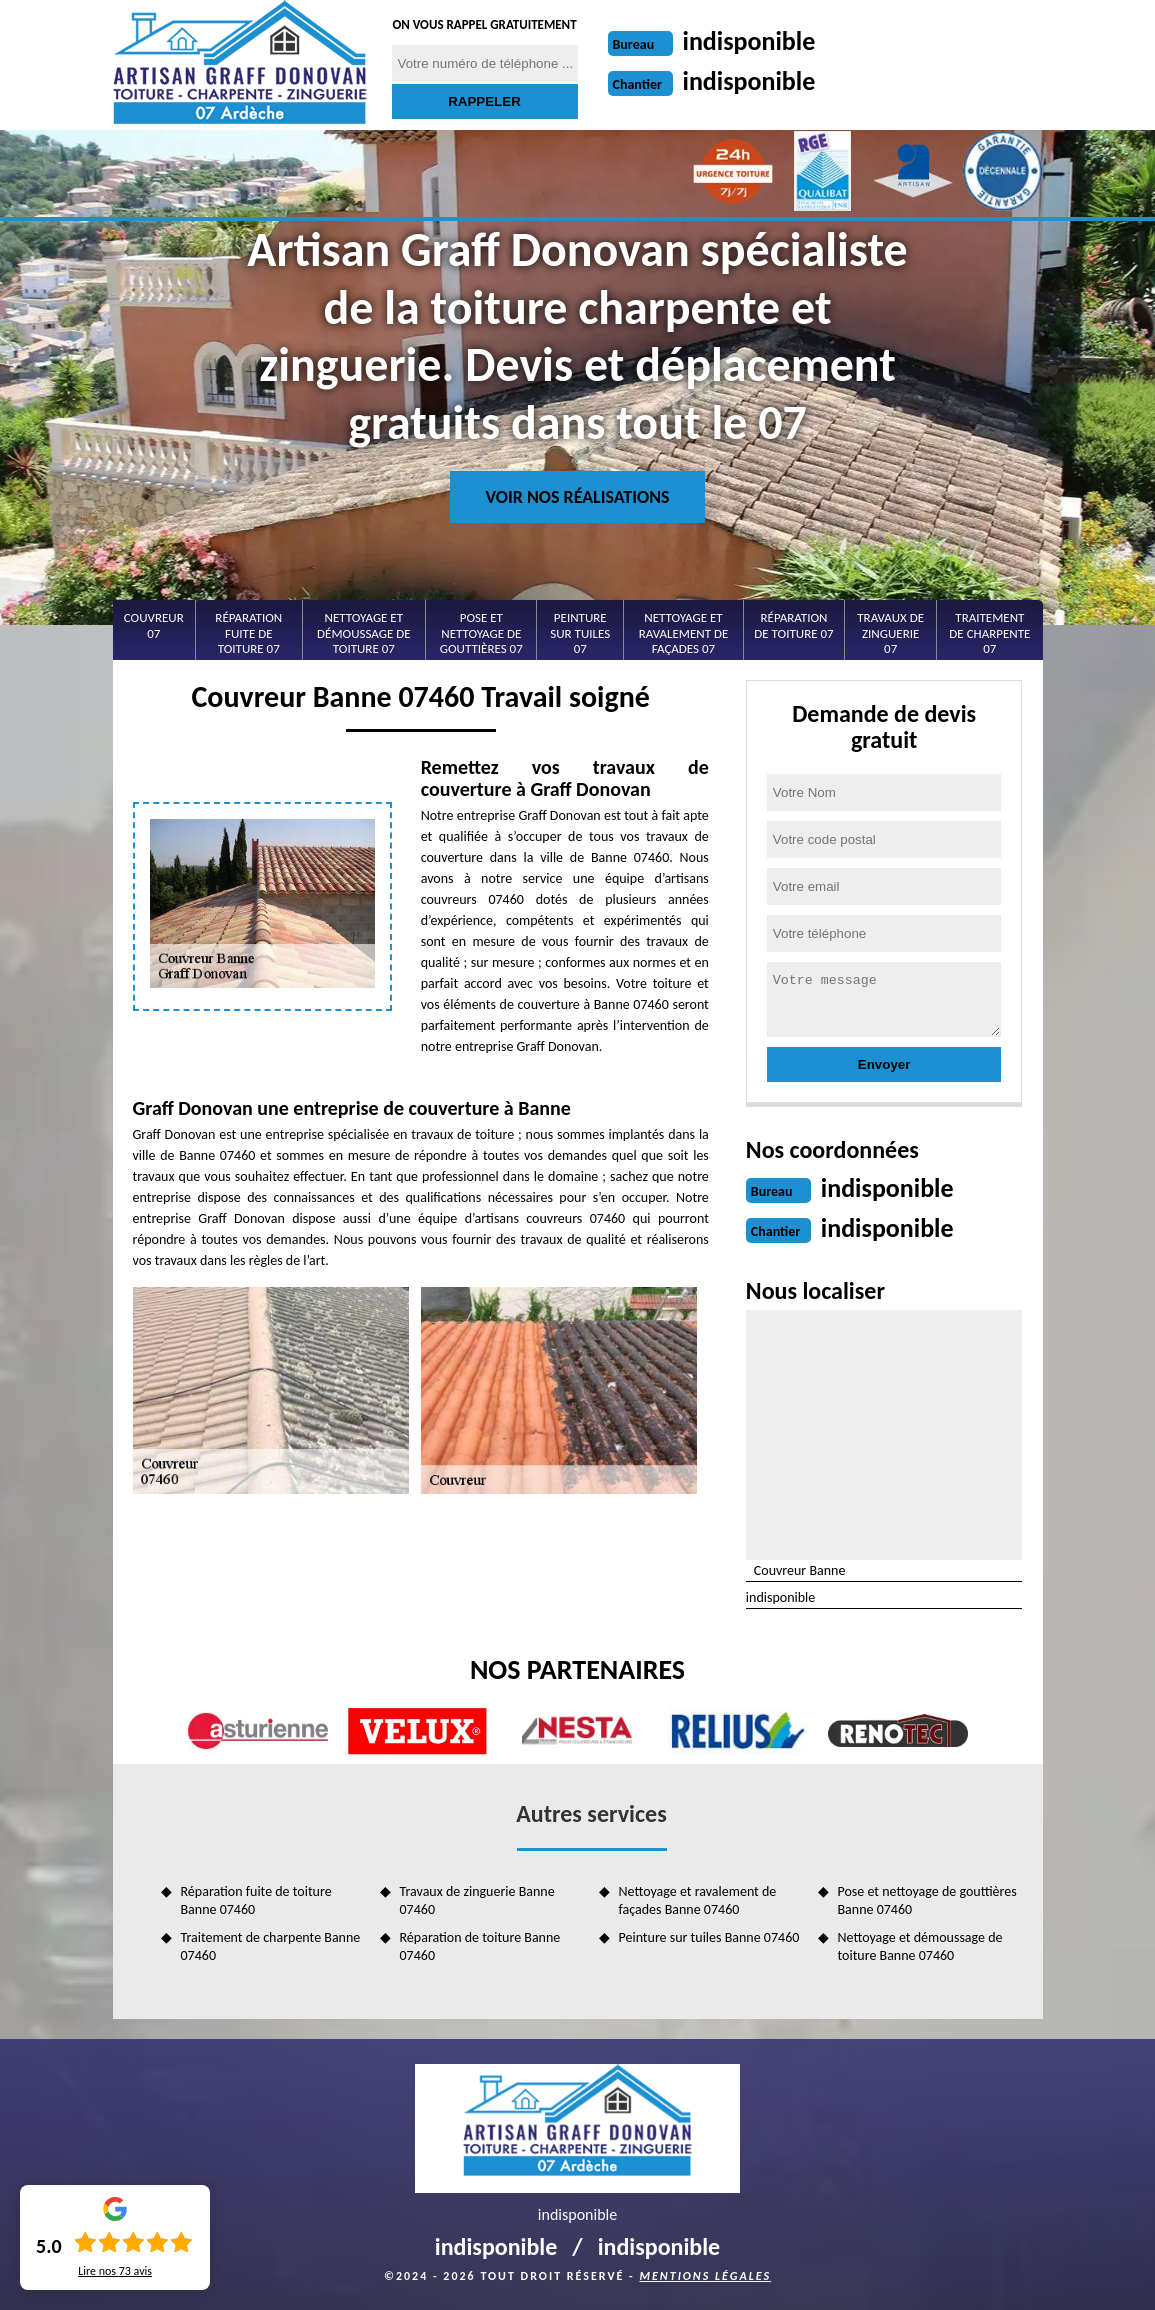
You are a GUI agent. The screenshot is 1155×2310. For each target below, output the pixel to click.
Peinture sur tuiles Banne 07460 (709, 1937)
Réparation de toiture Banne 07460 (480, 1946)
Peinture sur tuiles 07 (580, 633)
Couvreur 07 (154, 625)
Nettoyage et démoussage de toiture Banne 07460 (920, 1946)
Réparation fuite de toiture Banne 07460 (256, 1900)
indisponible (749, 41)
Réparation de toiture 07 (793, 625)
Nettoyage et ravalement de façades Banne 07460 (698, 1900)
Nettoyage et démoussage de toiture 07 (364, 633)
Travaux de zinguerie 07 (890, 633)
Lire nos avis (115, 2271)
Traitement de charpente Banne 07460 (271, 1946)
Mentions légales (705, 2276)
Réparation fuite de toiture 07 (248, 633)
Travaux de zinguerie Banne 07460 (477, 1900)
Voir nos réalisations (577, 497)
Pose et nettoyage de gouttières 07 (481, 633)
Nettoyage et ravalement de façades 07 (684, 633)
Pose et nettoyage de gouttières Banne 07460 (927, 1900)
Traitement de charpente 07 (989, 633)
